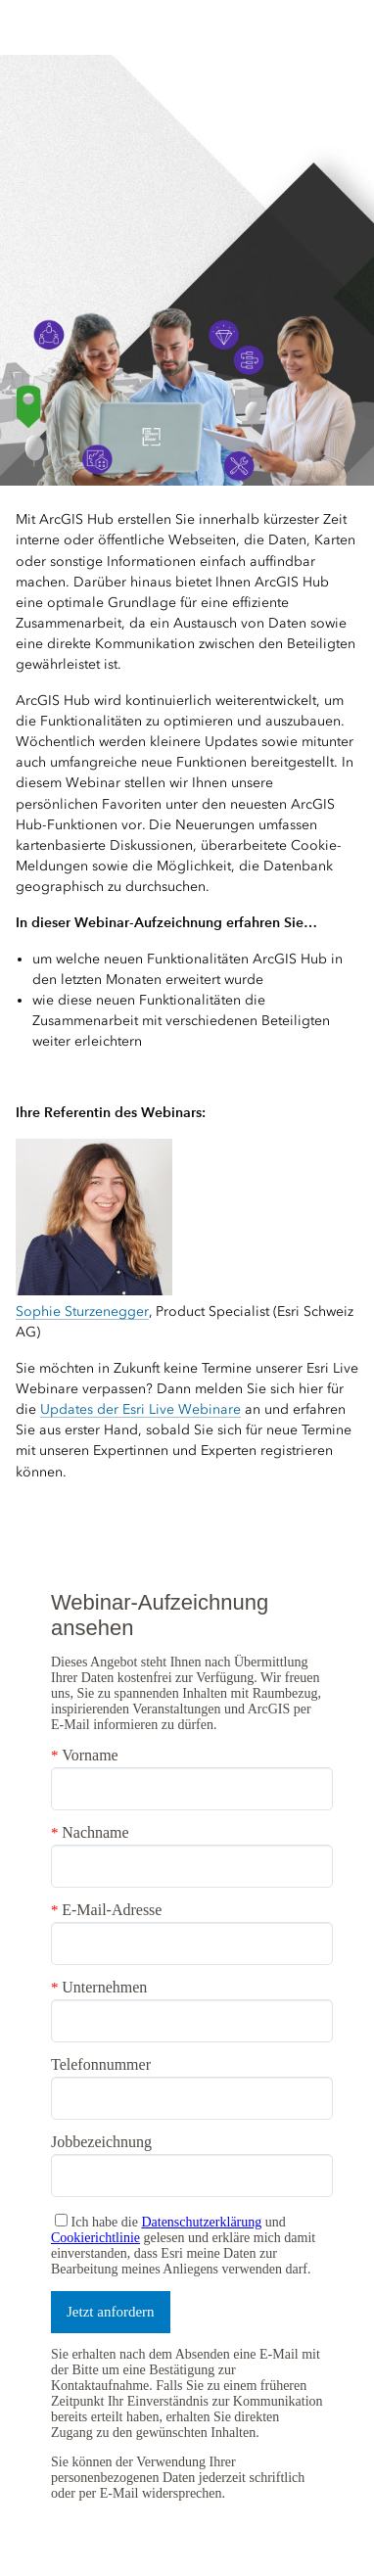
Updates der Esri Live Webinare (140, 1409)
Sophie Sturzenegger (82, 1311)
